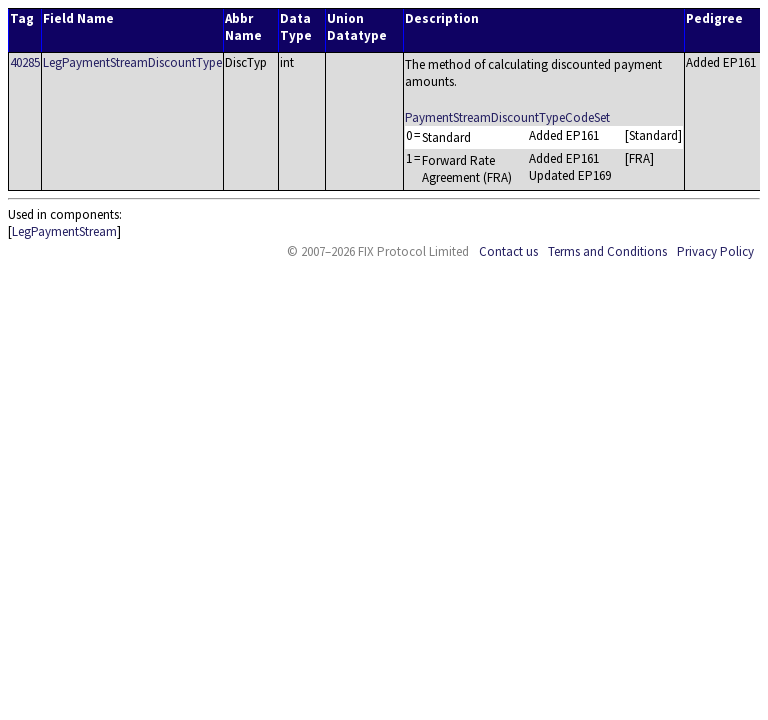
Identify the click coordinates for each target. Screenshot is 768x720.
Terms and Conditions (607, 251)
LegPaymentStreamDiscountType (132, 62)
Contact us (508, 251)
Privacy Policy (715, 251)
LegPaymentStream (64, 231)
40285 (25, 62)
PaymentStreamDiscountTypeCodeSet (507, 117)
